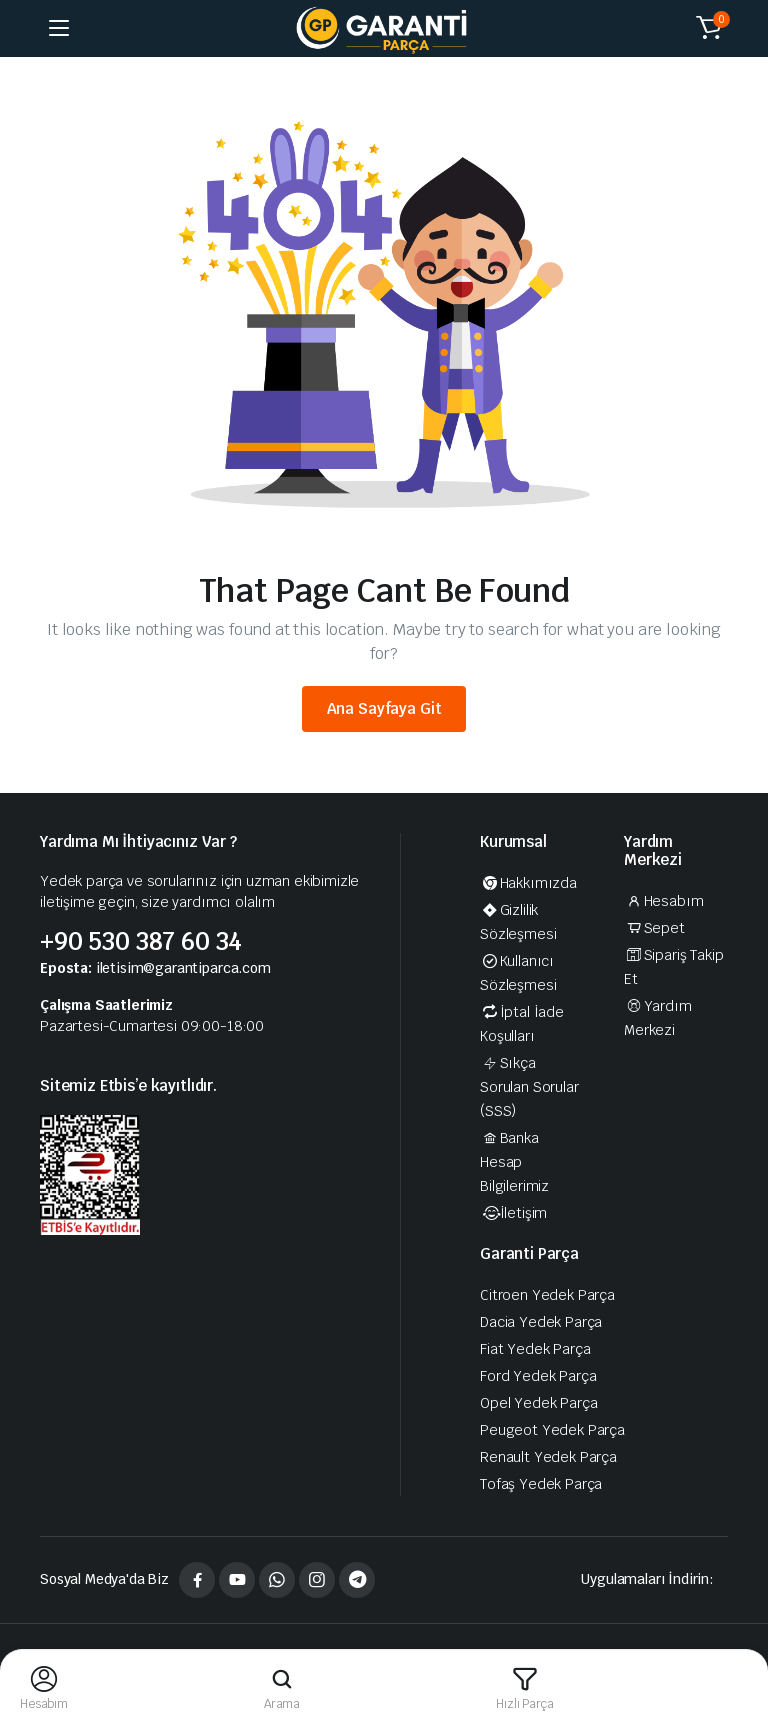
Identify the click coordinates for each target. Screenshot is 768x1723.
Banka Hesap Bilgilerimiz (514, 1162)
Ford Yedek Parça (538, 1376)
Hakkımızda (528, 883)
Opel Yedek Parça (538, 1403)
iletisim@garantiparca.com (183, 968)
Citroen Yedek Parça (547, 1295)
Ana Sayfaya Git (384, 708)
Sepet (654, 928)
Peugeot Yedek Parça (552, 1430)
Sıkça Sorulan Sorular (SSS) (529, 1087)
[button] (709, 28)
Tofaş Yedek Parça (541, 1484)
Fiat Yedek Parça (535, 1349)
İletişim (513, 1213)
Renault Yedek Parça (548, 1457)
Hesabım (663, 901)
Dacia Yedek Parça (541, 1322)
